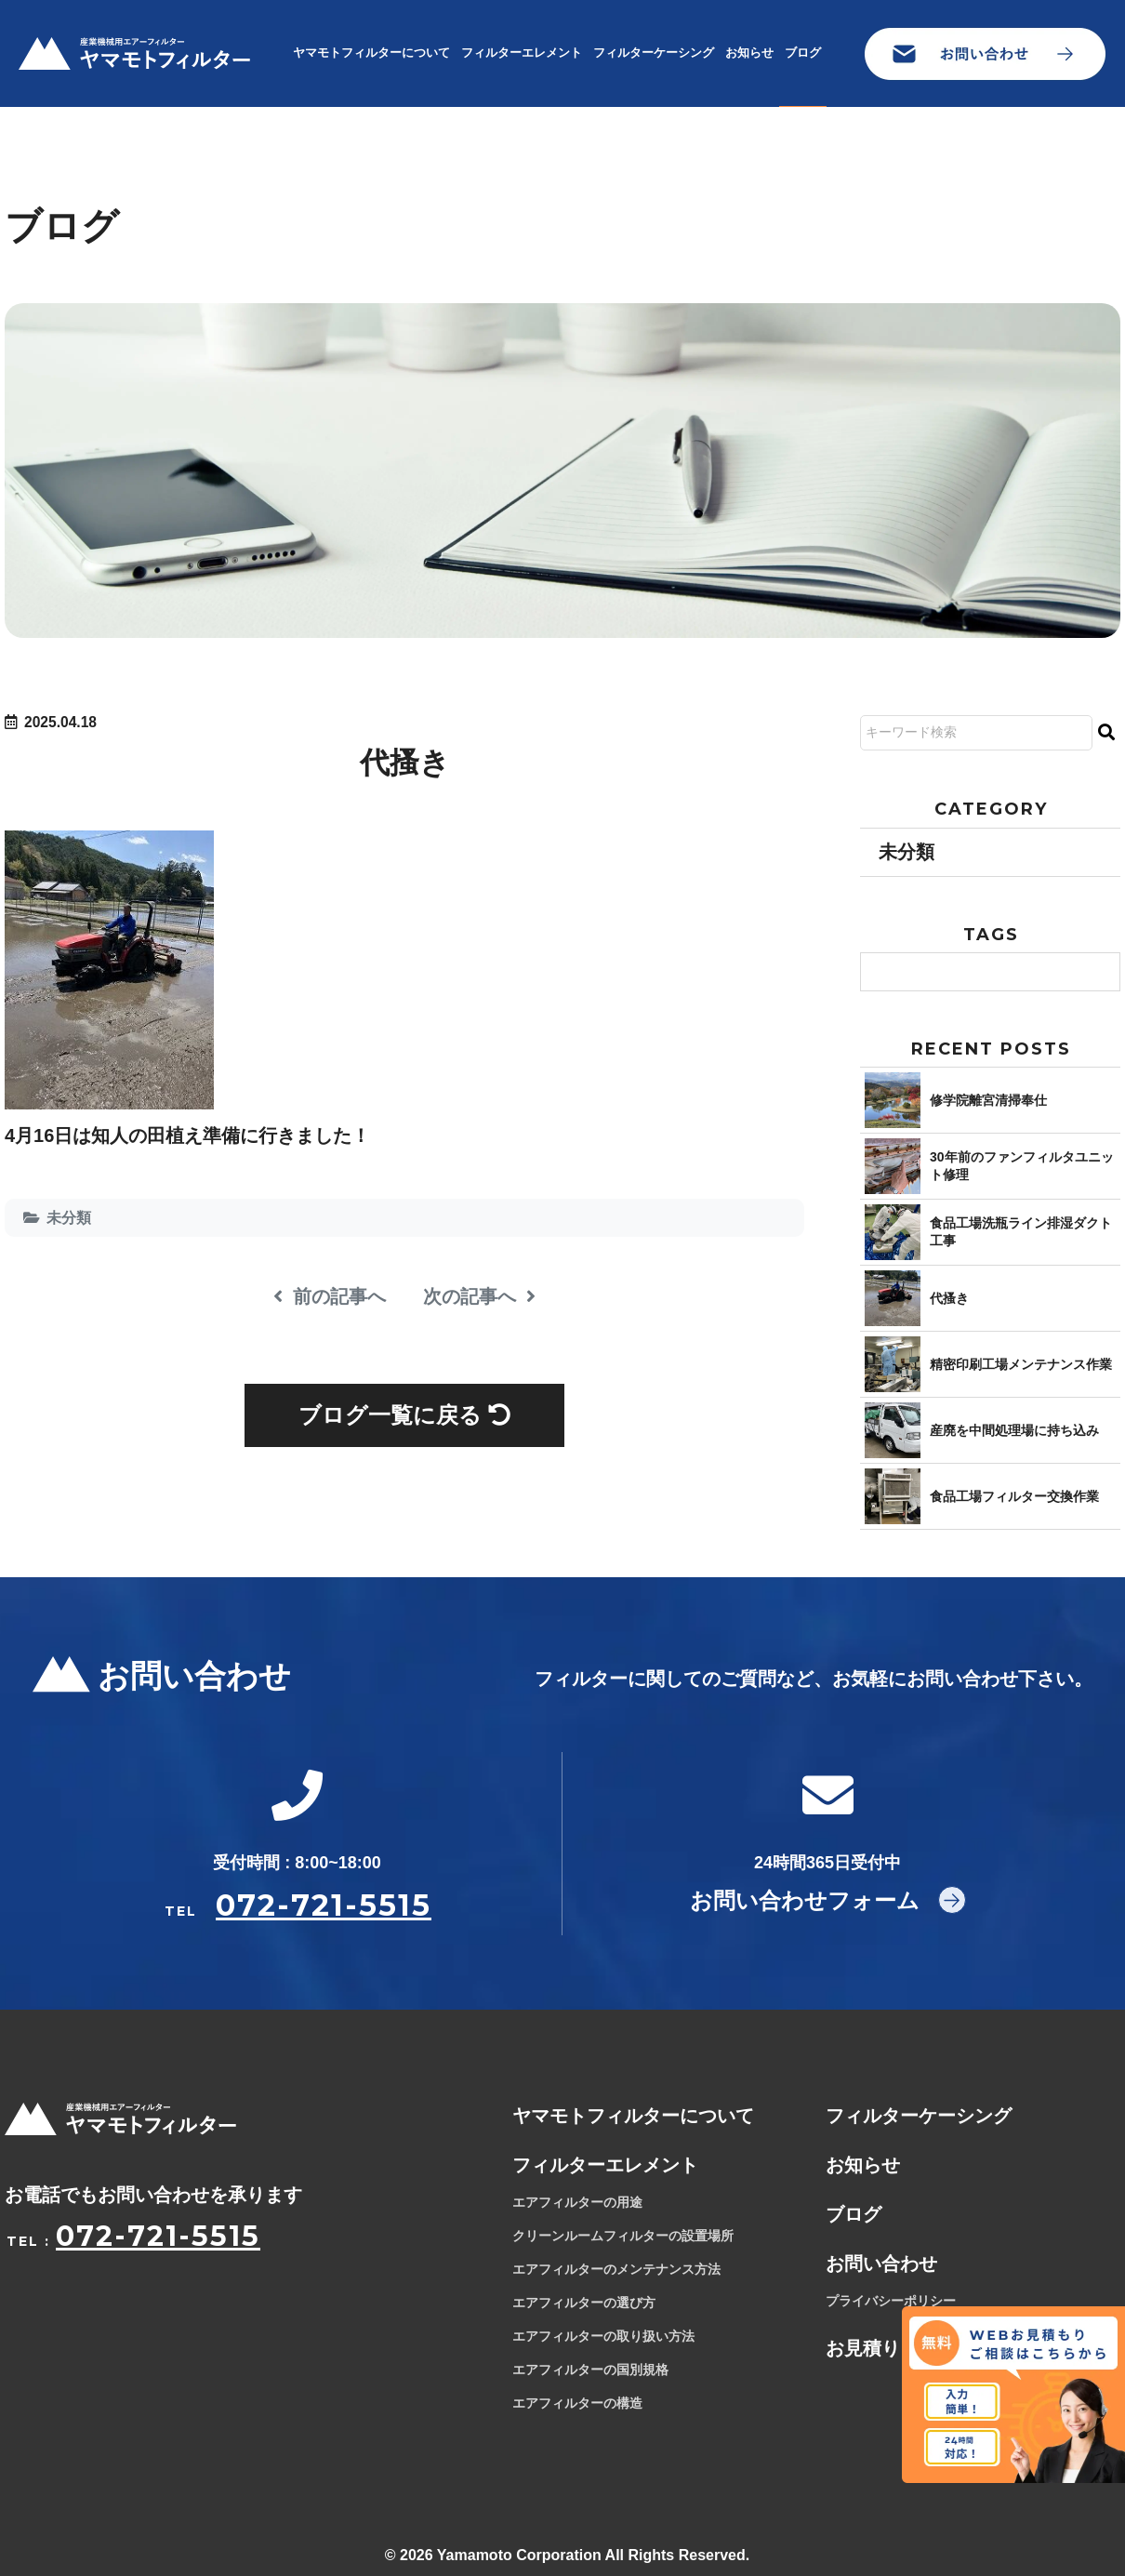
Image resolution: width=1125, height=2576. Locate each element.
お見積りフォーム (900, 2349)
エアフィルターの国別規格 (590, 2370)
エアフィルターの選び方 (583, 2303)
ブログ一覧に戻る (404, 1414)
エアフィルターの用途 (577, 2203)
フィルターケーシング (653, 53)
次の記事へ (479, 1296)
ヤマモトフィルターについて (371, 53)
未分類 (68, 1218)
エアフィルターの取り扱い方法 (603, 2337)
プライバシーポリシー (891, 2301)
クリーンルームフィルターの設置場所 (623, 2236)
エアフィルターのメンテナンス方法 (616, 2270)
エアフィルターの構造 (577, 2404)
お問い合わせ (881, 2264)
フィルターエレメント (521, 53)
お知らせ (749, 53)
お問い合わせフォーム (805, 1900)
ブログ (803, 53)
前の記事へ (329, 1296)
